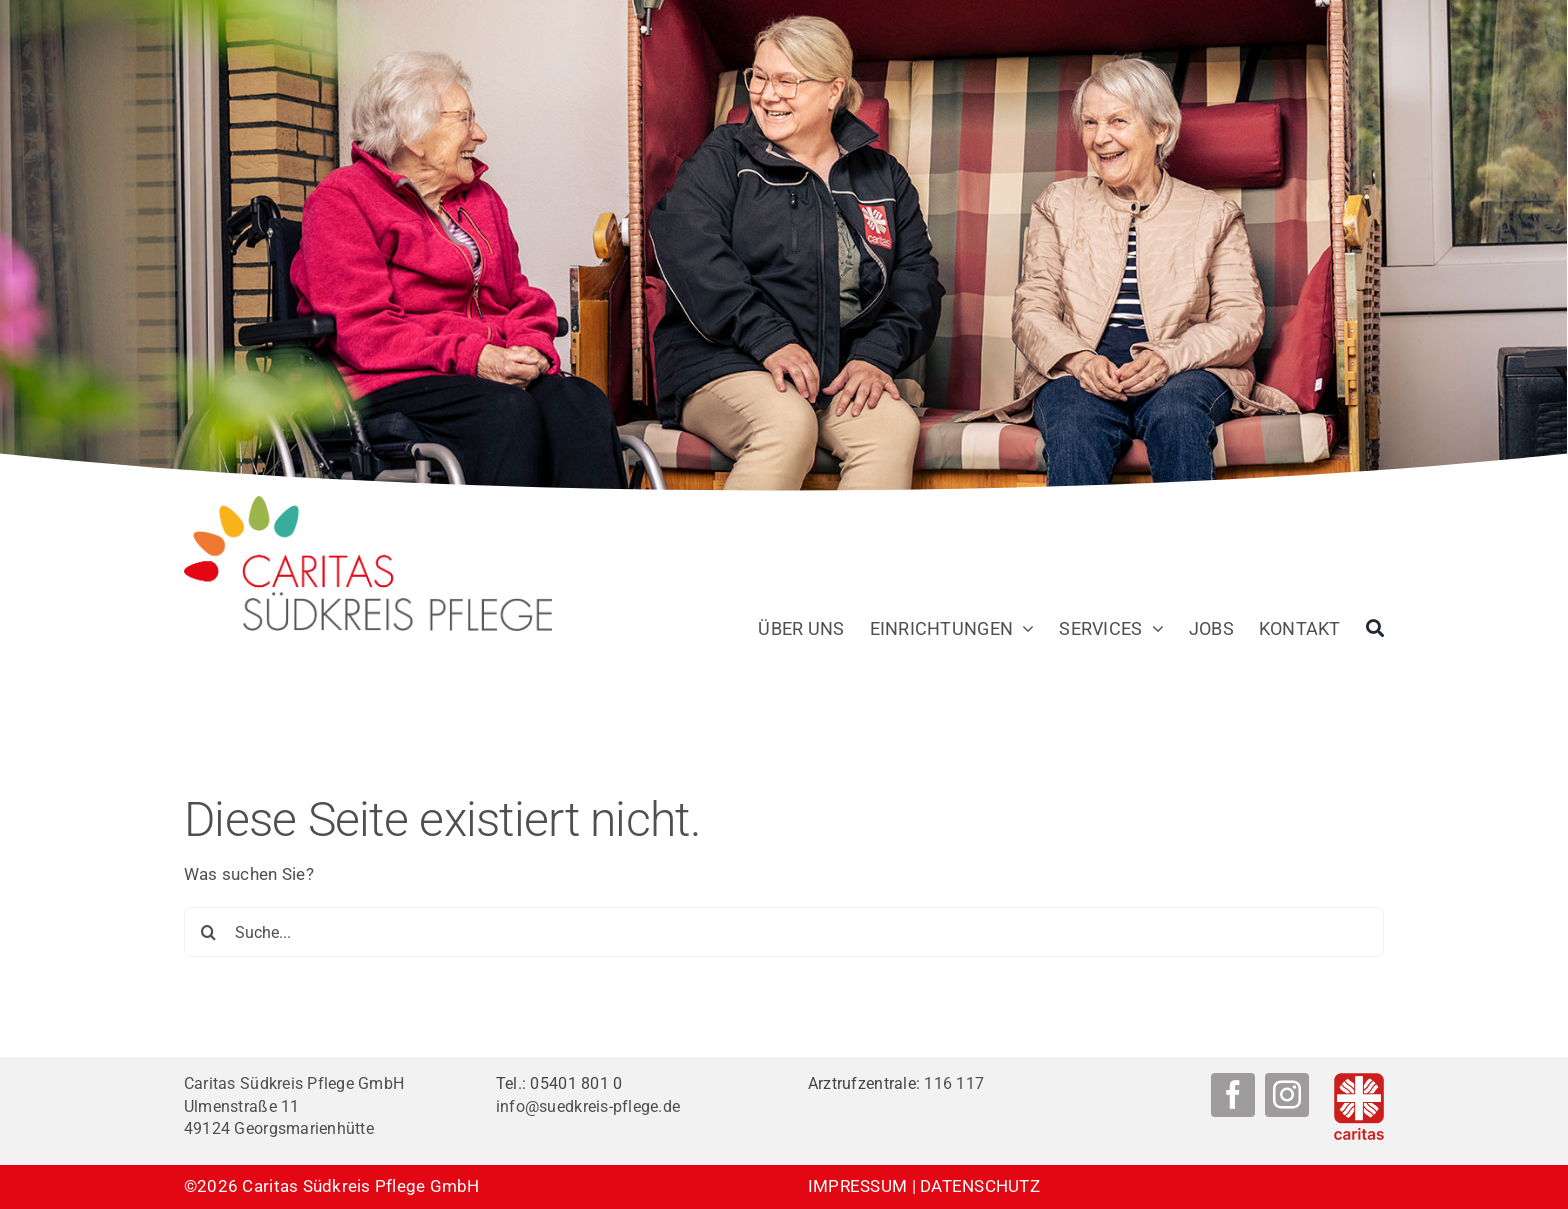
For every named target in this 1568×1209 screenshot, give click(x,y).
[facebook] (1233, 1095)
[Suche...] (784, 932)
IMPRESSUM (857, 1186)
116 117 (954, 1083)
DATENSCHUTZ (980, 1186)
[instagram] (1287, 1095)
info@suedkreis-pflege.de (588, 1106)
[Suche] (1375, 628)
